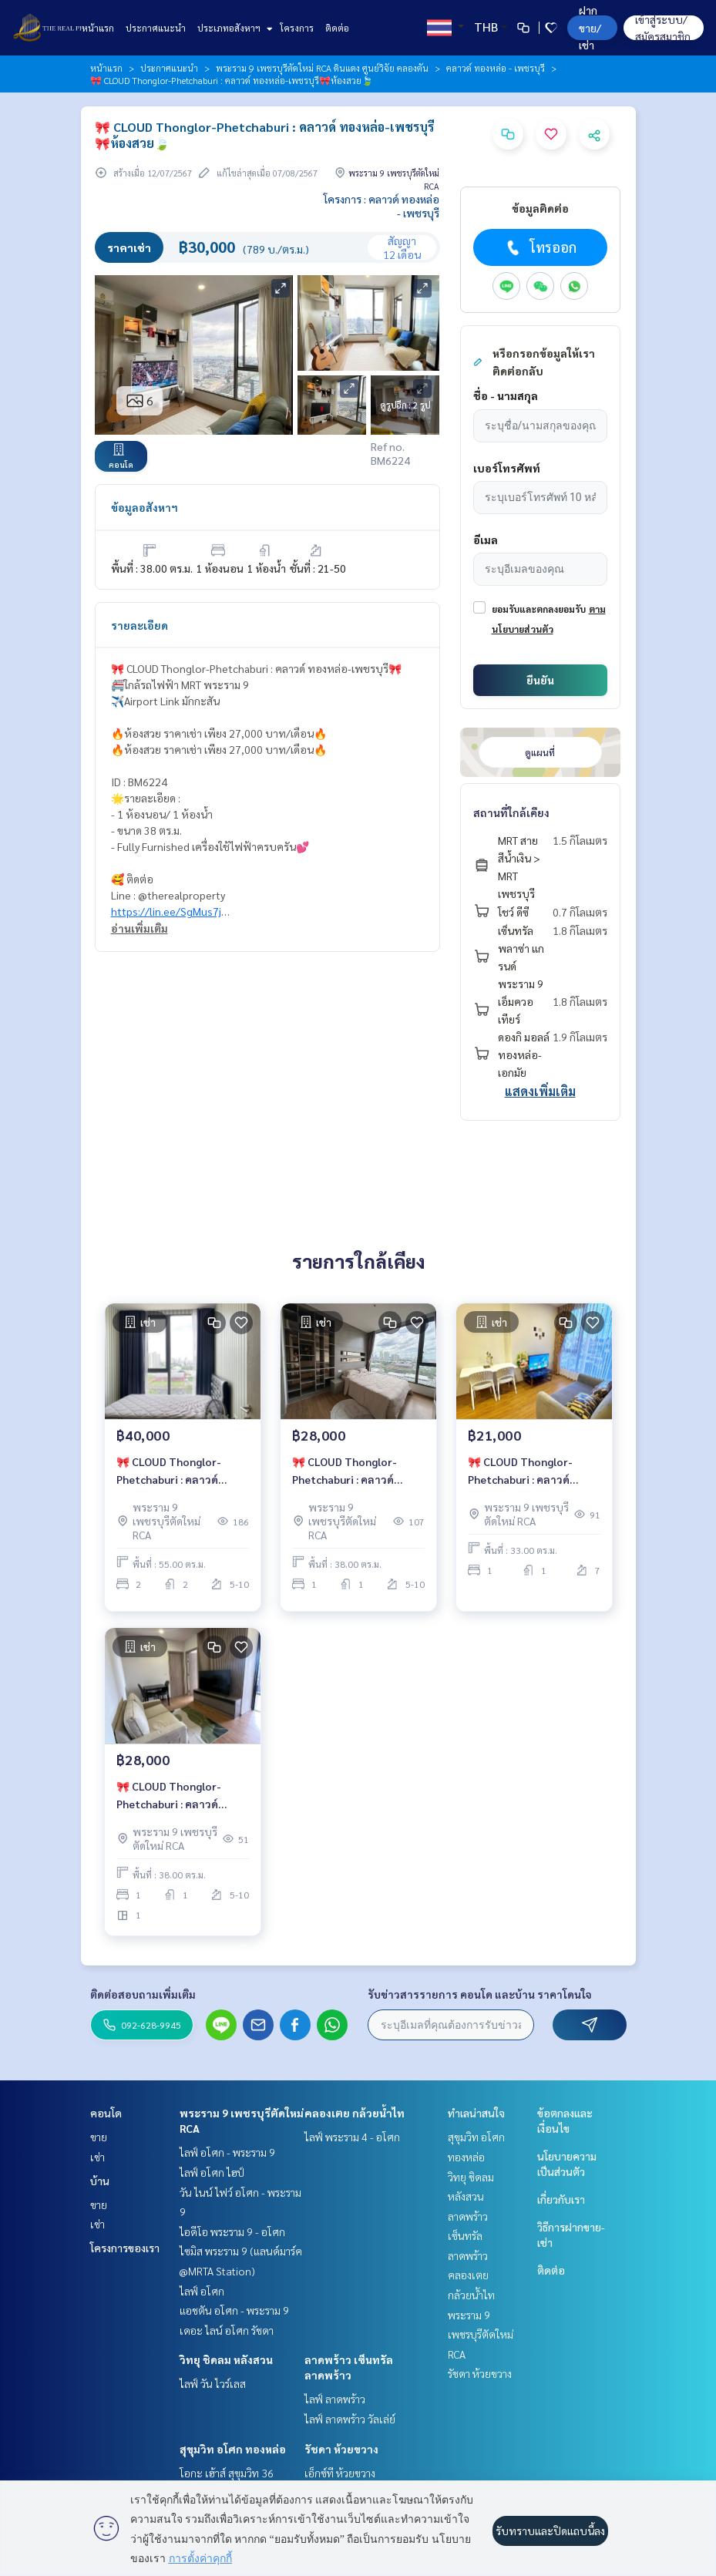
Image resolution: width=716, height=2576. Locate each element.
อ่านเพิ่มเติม (139, 928)
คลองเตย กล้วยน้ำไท (354, 2113)
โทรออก (539, 247)
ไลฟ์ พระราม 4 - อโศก (352, 2137)
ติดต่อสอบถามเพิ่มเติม (143, 1994)
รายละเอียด (139, 625)
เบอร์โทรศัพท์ (506, 468)
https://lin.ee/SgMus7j (166, 911)
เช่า (97, 2157)
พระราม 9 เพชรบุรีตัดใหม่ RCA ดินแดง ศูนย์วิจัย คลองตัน (322, 68)
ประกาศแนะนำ (156, 28)
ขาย (98, 2137)
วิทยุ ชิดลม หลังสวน (226, 2359)
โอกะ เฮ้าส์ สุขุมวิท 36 (227, 2473)
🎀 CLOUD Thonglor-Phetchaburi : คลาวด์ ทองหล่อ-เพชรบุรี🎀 (168, 1471)
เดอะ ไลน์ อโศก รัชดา (227, 2330)
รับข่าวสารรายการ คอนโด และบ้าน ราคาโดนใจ (480, 1994)
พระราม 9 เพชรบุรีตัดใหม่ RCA (480, 2334)
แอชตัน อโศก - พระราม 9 (234, 2310)
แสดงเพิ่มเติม (540, 1091)
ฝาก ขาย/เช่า (590, 27)
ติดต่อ (337, 28)
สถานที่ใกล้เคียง (511, 812)
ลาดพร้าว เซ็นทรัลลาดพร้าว (468, 2235)
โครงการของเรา (125, 2248)
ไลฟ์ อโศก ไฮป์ (212, 2172)
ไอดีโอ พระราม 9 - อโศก (232, 2231)
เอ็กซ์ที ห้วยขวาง (339, 2473)
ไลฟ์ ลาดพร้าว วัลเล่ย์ (349, 2419)
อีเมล (485, 539)
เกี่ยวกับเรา (561, 2199)
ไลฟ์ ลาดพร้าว (334, 2399)
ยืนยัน (540, 680)
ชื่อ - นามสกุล (505, 395)
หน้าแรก (98, 28)
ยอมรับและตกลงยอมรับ (539, 609)
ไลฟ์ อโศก (202, 2291)
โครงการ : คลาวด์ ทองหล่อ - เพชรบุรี (381, 206)
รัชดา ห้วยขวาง (341, 2449)
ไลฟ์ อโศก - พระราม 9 (227, 2152)
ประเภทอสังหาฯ (233, 28)
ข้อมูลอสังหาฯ (144, 507)
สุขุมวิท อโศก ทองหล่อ (233, 2449)
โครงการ (297, 28)
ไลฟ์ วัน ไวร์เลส (213, 2383)
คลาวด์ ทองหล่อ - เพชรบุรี (495, 68)
